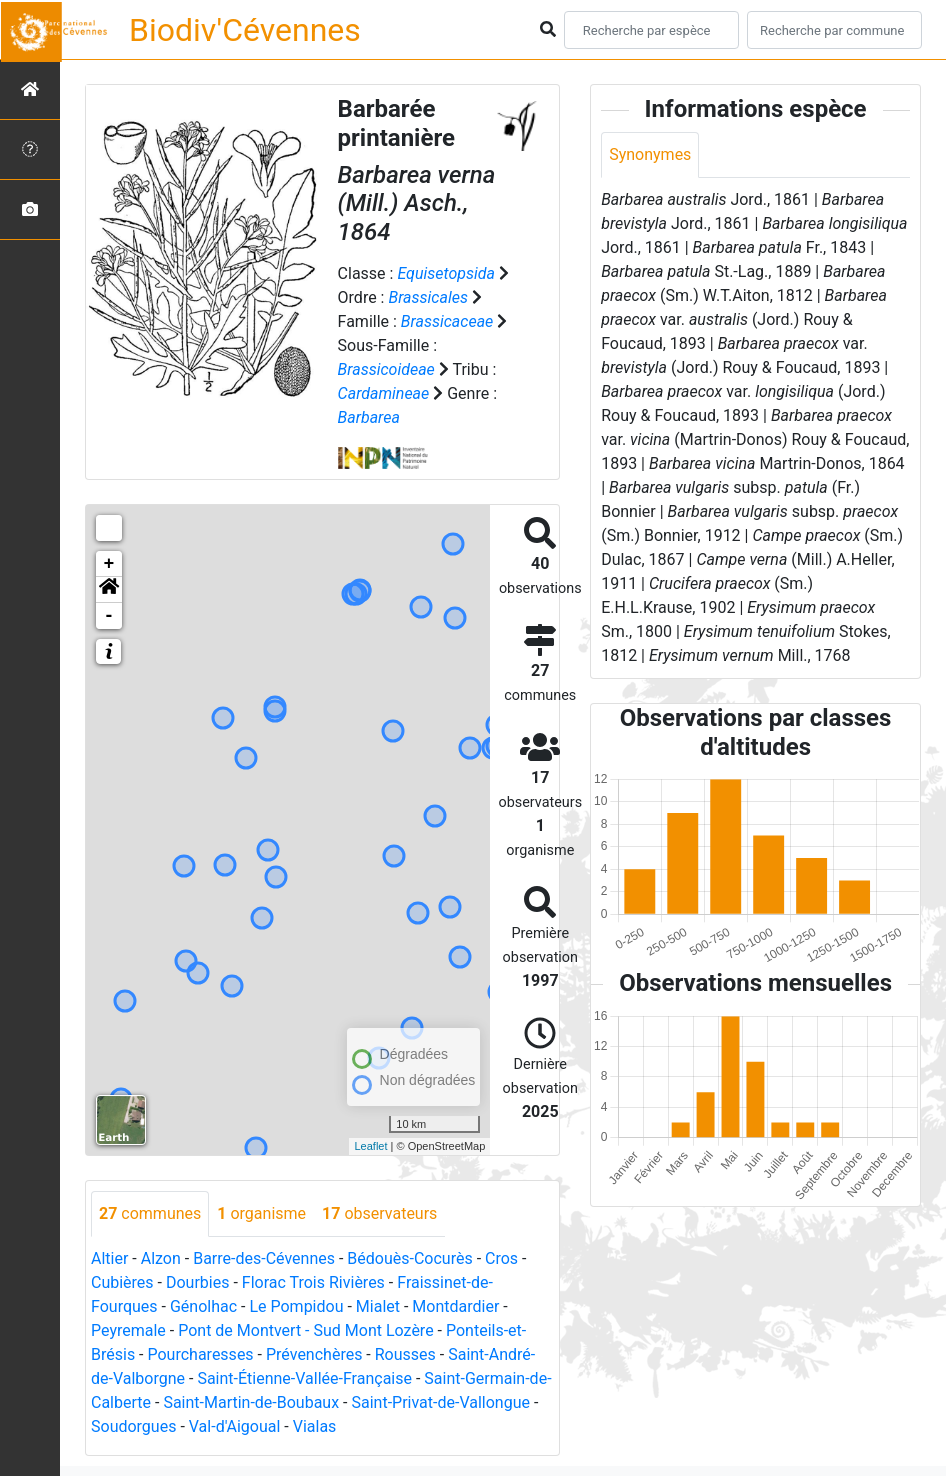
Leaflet (370, 1146)
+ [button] (109, 564)
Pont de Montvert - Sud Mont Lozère (305, 1330)
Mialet (378, 1306)
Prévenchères (314, 1354)
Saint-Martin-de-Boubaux (251, 1402)
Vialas (315, 1426)
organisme (261, 1213)
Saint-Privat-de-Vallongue (440, 1402)
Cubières (122, 1282)
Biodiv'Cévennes (245, 30)
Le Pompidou (296, 1306)
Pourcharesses (201, 1354)
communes (150, 1213)
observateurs (379, 1213)
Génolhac (203, 1306)
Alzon (161, 1258)
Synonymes (650, 154)
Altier (109, 1258)
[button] (109, 590)
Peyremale (128, 1330)
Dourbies (197, 1282)
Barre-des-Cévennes (264, 1258)
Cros (501, 1258)
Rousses (405, 1354)
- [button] (109, 616)
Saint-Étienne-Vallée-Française (304, 1378)
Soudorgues (133, 1426)
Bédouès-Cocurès (409, 1258)
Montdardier (455, 1306)
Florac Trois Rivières (313, 1282)
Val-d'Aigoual (235, 1426)
